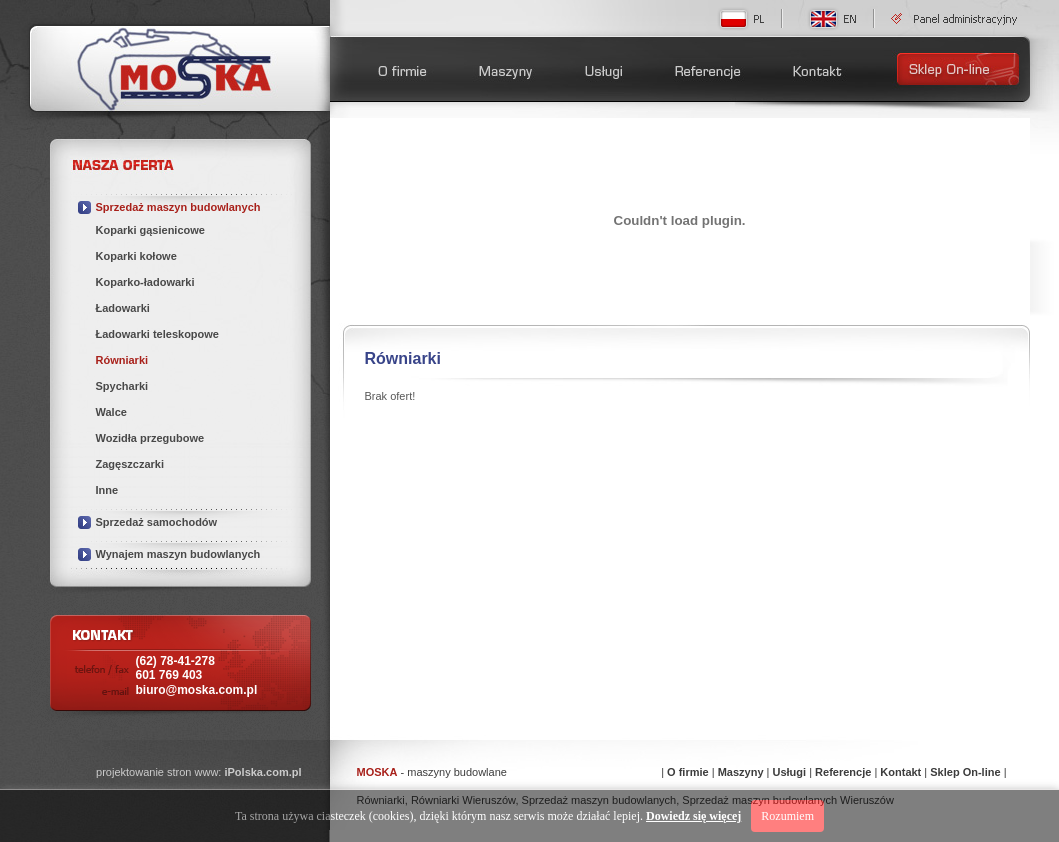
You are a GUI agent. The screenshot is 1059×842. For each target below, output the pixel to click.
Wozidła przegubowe (150, 438)
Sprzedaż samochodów (157, 522)
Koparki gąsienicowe (150, 230)
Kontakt (900, 772)
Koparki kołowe (136, 256)
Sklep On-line (965, 772)
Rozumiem (787, 816)
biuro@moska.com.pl (197, 690)
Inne (107, 490)
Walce (111, 412)
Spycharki (122, 386)
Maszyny (741, 772)
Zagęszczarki (130, 464)
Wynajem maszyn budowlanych (178, 554)
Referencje (843, 772)
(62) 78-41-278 (175, 668)
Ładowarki (123, 308)
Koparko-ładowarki (145, 282)
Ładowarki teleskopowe (157, 334)
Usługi (789, 772)
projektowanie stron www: (198, 772)
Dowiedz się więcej (693, 816)
